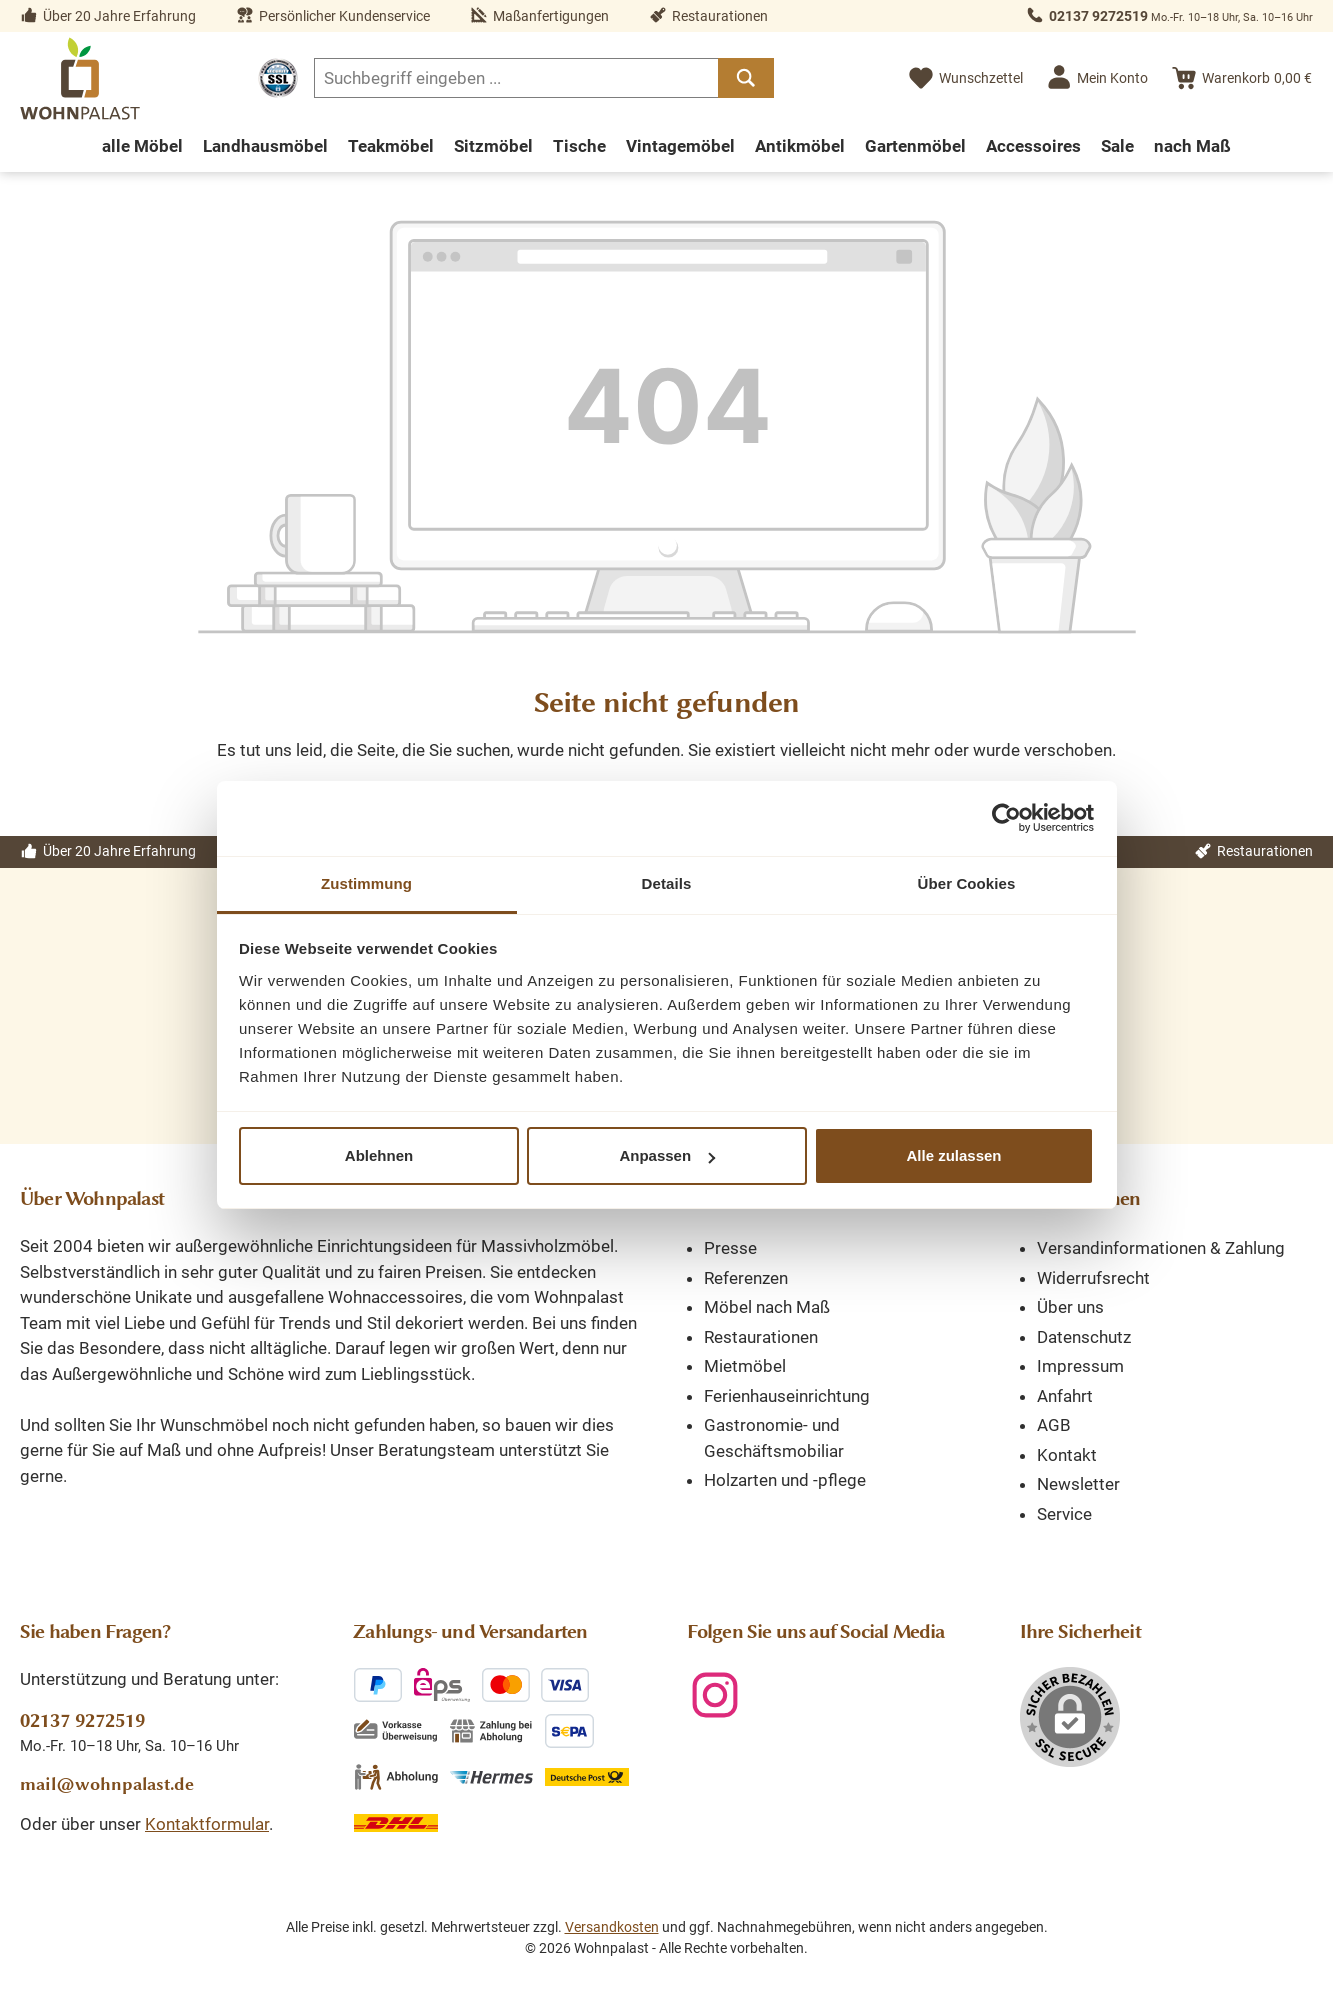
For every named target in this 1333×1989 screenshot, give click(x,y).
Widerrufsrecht (1093, 1278)
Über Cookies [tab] (967, 883)
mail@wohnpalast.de (107, 1784)
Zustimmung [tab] (366, 883)
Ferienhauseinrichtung (787, 1396)
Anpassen (667, 1155)
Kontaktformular (207, 1824)
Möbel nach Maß (767, 1307)
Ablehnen (379, 1155)
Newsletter (1078, 1484)
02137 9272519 (1098, 16)
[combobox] (516, 78)
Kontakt (1067, 1455)
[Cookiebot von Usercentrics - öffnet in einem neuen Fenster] (1006, 818)
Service (1064, 1514)
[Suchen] (746, 78)
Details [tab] (667, 883)
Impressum (1080, 1366)
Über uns (1070, 1307)
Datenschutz (1084, 1337)
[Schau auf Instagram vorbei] (715, 1695)
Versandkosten (612, 1927)
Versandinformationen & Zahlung (1161, 1248)
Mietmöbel (745, 1366)
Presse (730, 1248)
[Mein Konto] (1096, 78)
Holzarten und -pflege (785, 1480)
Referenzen (746, 1278)
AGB (1054, 1425)
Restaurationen (761, 1337)
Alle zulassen (953, 1155)
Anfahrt (1065, 1396)
